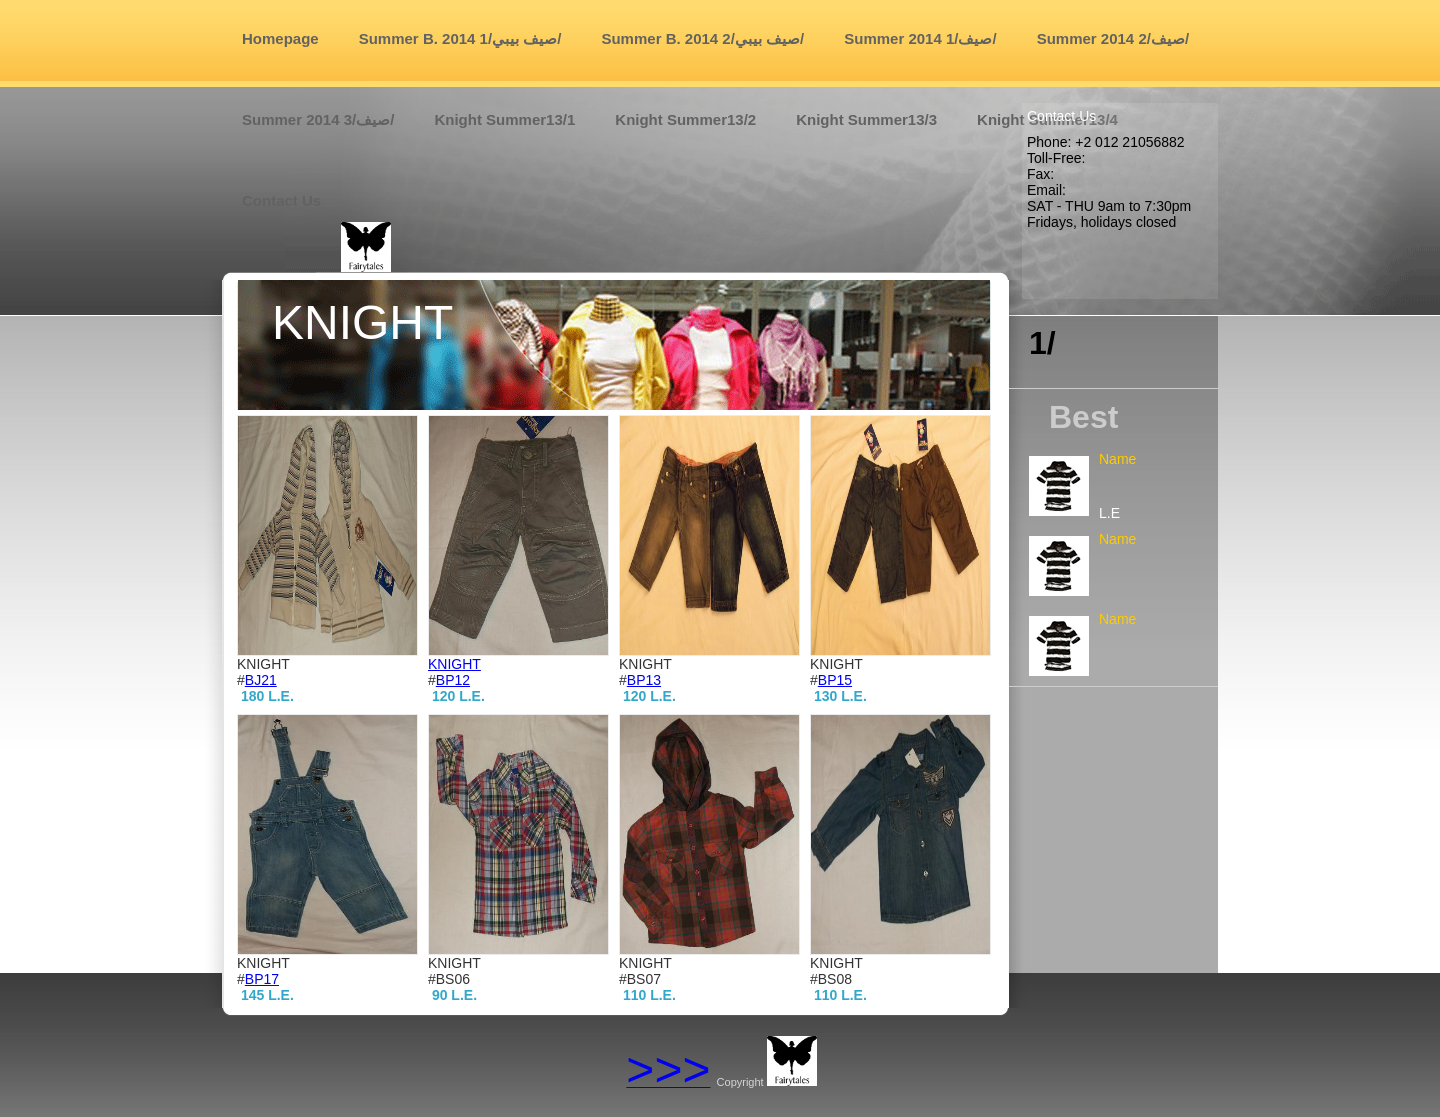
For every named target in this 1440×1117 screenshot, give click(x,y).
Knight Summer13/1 (504, 119)
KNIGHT (454, 664)
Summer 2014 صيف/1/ (920, 38)
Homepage (280, 38)
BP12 (453, 680)
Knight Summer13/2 (685, 119)
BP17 (262, 979)
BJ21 (261, 680)
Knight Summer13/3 (866, 119)
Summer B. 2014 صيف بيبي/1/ (460, 38)
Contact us (281, 200)
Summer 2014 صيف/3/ (318, 119)
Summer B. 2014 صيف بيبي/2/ (702, 38)
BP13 (644, 680)
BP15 (835, 680)
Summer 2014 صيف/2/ (1113, 38)
